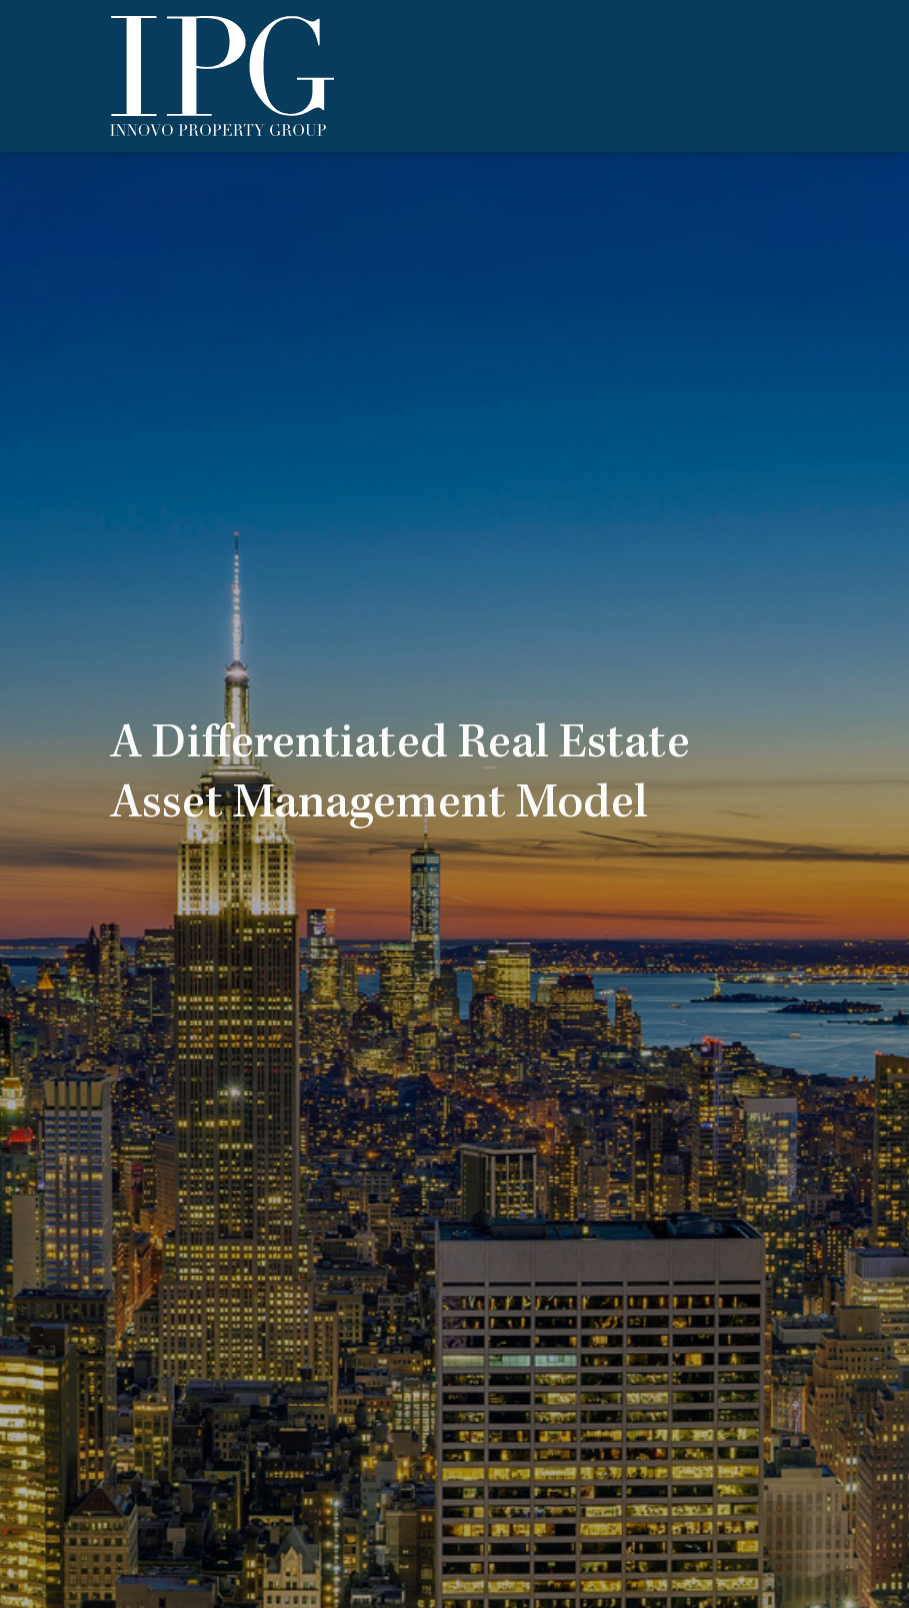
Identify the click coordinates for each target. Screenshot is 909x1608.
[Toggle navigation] (795, 76)
